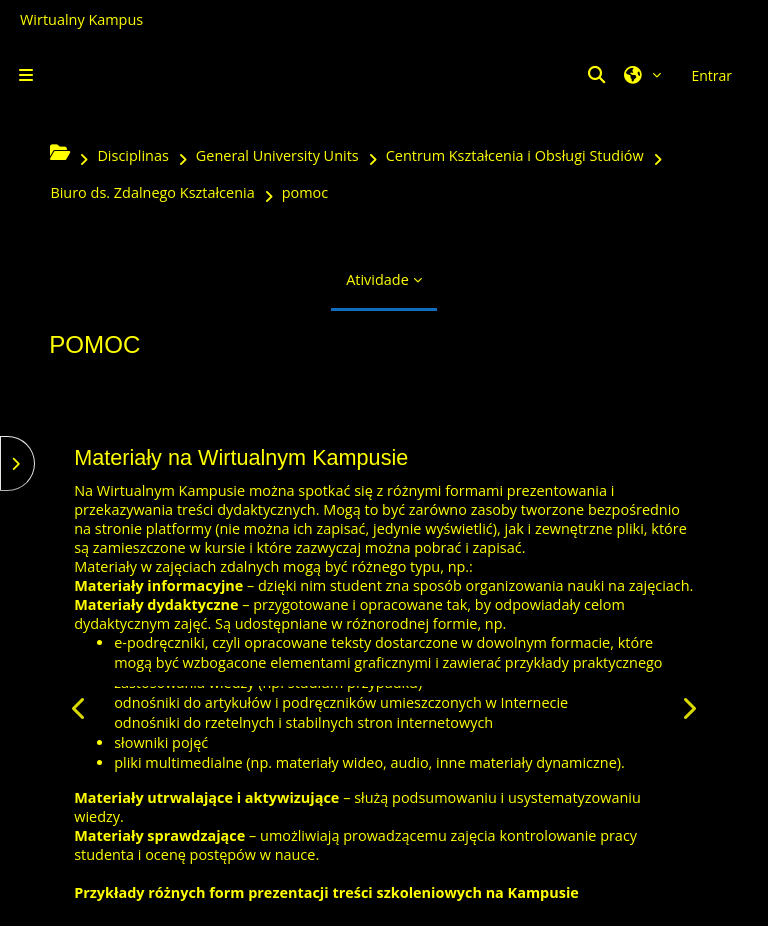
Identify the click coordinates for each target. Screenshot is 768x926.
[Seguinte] (688, 708)
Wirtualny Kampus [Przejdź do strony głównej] (81, 19)
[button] (599, 75)
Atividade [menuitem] (377, 279)
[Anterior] (79, 708)
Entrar (711, 75)
